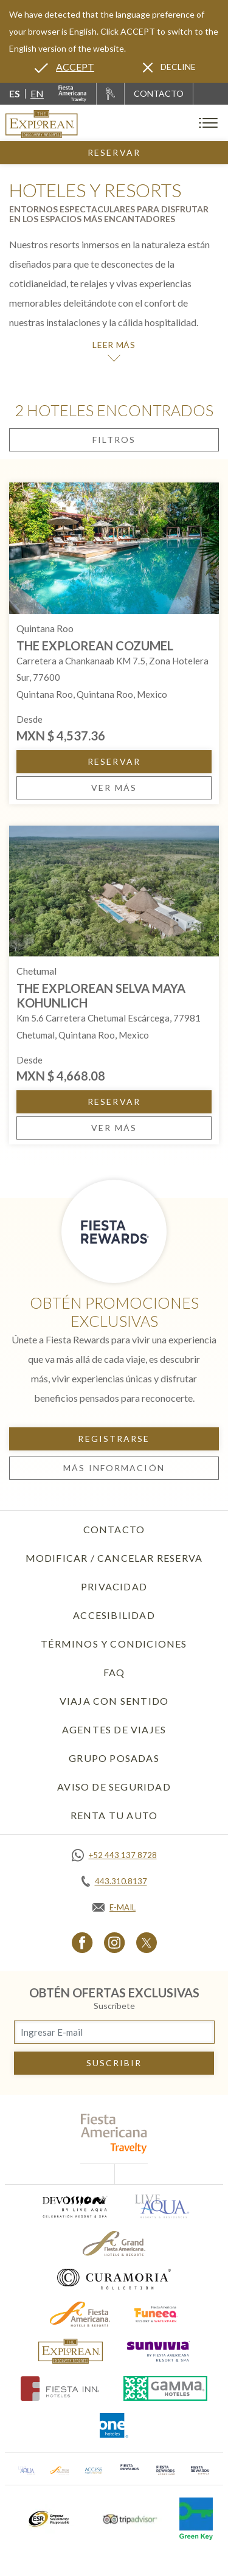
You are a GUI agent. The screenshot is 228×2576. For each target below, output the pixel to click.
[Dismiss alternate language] (169, 67)
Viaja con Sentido (114, 1701)
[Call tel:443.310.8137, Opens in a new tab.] (114, 1881)
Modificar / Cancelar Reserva (114, 1558)
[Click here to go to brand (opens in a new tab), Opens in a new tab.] (74, 2206)
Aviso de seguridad (114, 1786)
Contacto (114, 1529)
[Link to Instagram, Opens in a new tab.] (114, 1942)
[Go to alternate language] (64, 67)
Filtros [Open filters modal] (114, 439)
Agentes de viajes (114, 1729)
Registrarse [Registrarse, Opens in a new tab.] (114, 1438)
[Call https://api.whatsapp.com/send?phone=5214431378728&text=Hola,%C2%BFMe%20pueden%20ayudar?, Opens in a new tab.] (114, 1855)
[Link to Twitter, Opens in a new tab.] (146, 1942)
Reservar (114, 152)
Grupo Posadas (114, 1758)
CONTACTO (159, 93)
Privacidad (114, 1586)
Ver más (114, 787)
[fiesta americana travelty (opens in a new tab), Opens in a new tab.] (114, 2133)
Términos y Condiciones (114, 1643)
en (37, 93)
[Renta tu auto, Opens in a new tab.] (110, 94)
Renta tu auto (114, 1815)
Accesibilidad (114, 1615)
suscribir (114, 2063)
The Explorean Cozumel (94, 645)
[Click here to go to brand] (70, 2351)
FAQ (114, 1672)
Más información (114, 1468)
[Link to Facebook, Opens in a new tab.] (82, 1942)
